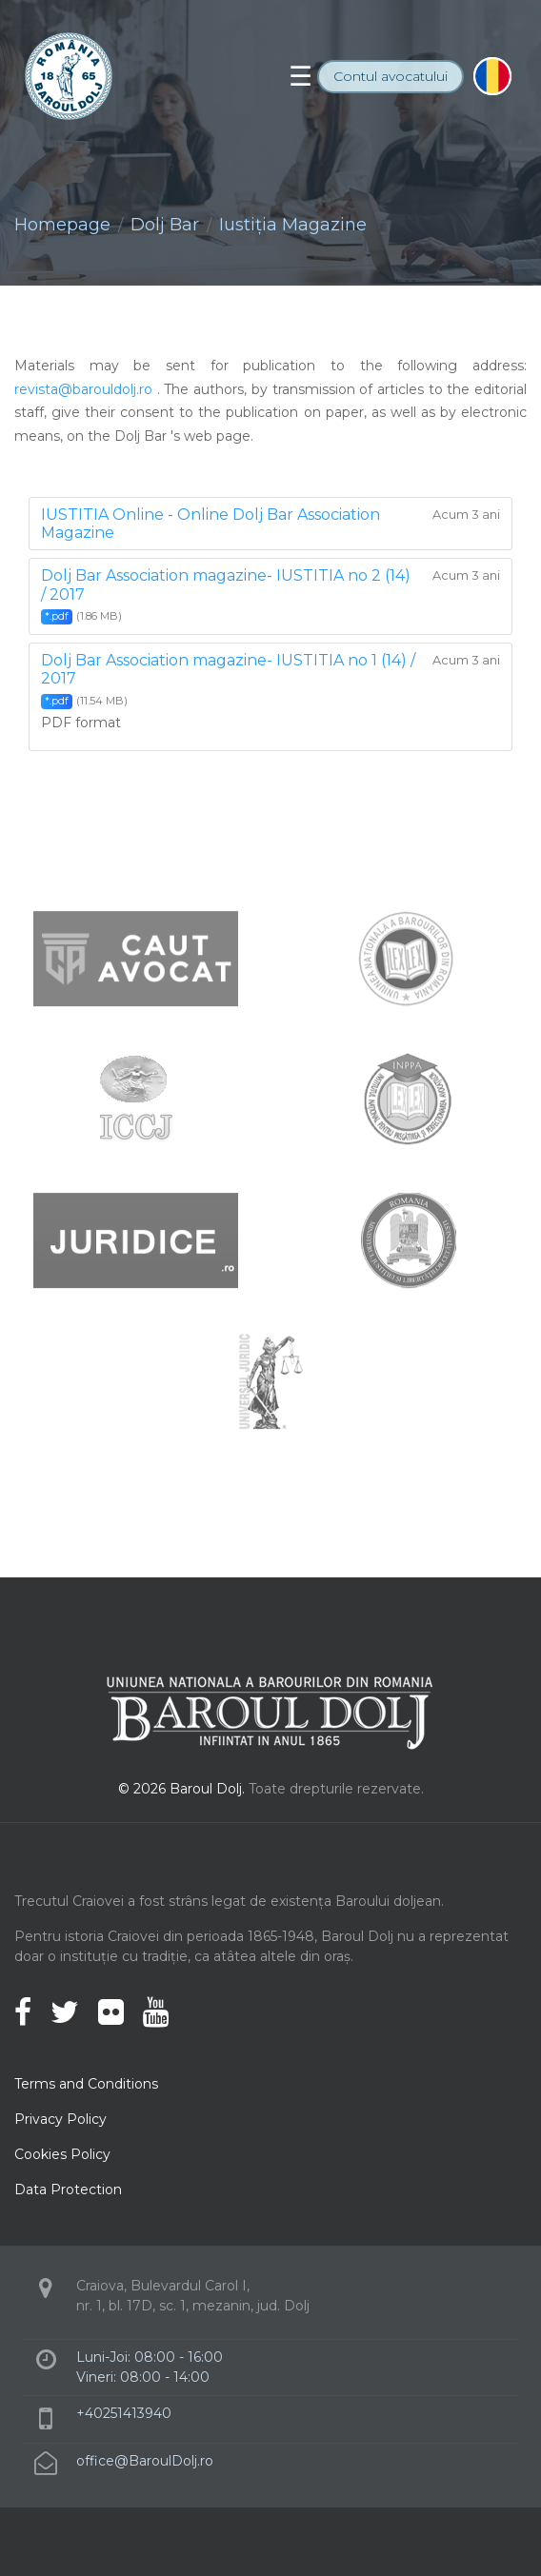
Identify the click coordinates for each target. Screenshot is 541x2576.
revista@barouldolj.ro (83, 389)
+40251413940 (123, 2413)
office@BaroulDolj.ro (144, 2460)
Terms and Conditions (86, 2083)
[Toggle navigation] (300, 76)
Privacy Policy (60, 2119)
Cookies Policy (62, 2154)
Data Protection (68, 2189)
